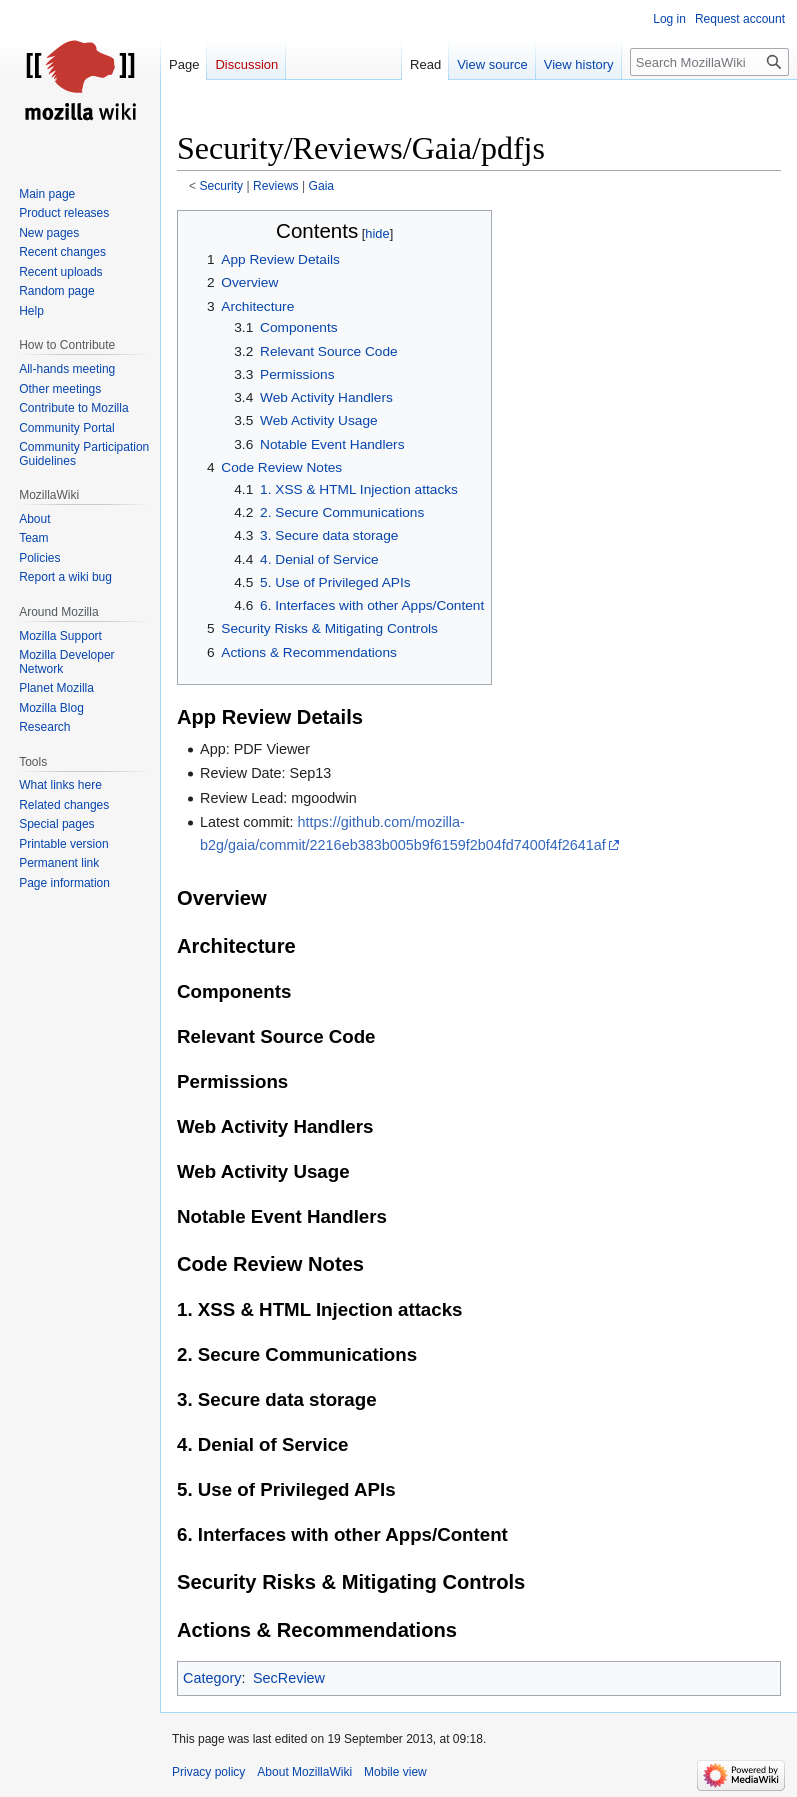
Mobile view (395, 1772)
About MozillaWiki (304, 1772)
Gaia (322, 186)
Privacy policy (208, 1772)
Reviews (276, 186)
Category (212, 1678)
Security (222, 186)
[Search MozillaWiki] (709, 62)
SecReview (289, 1678)
